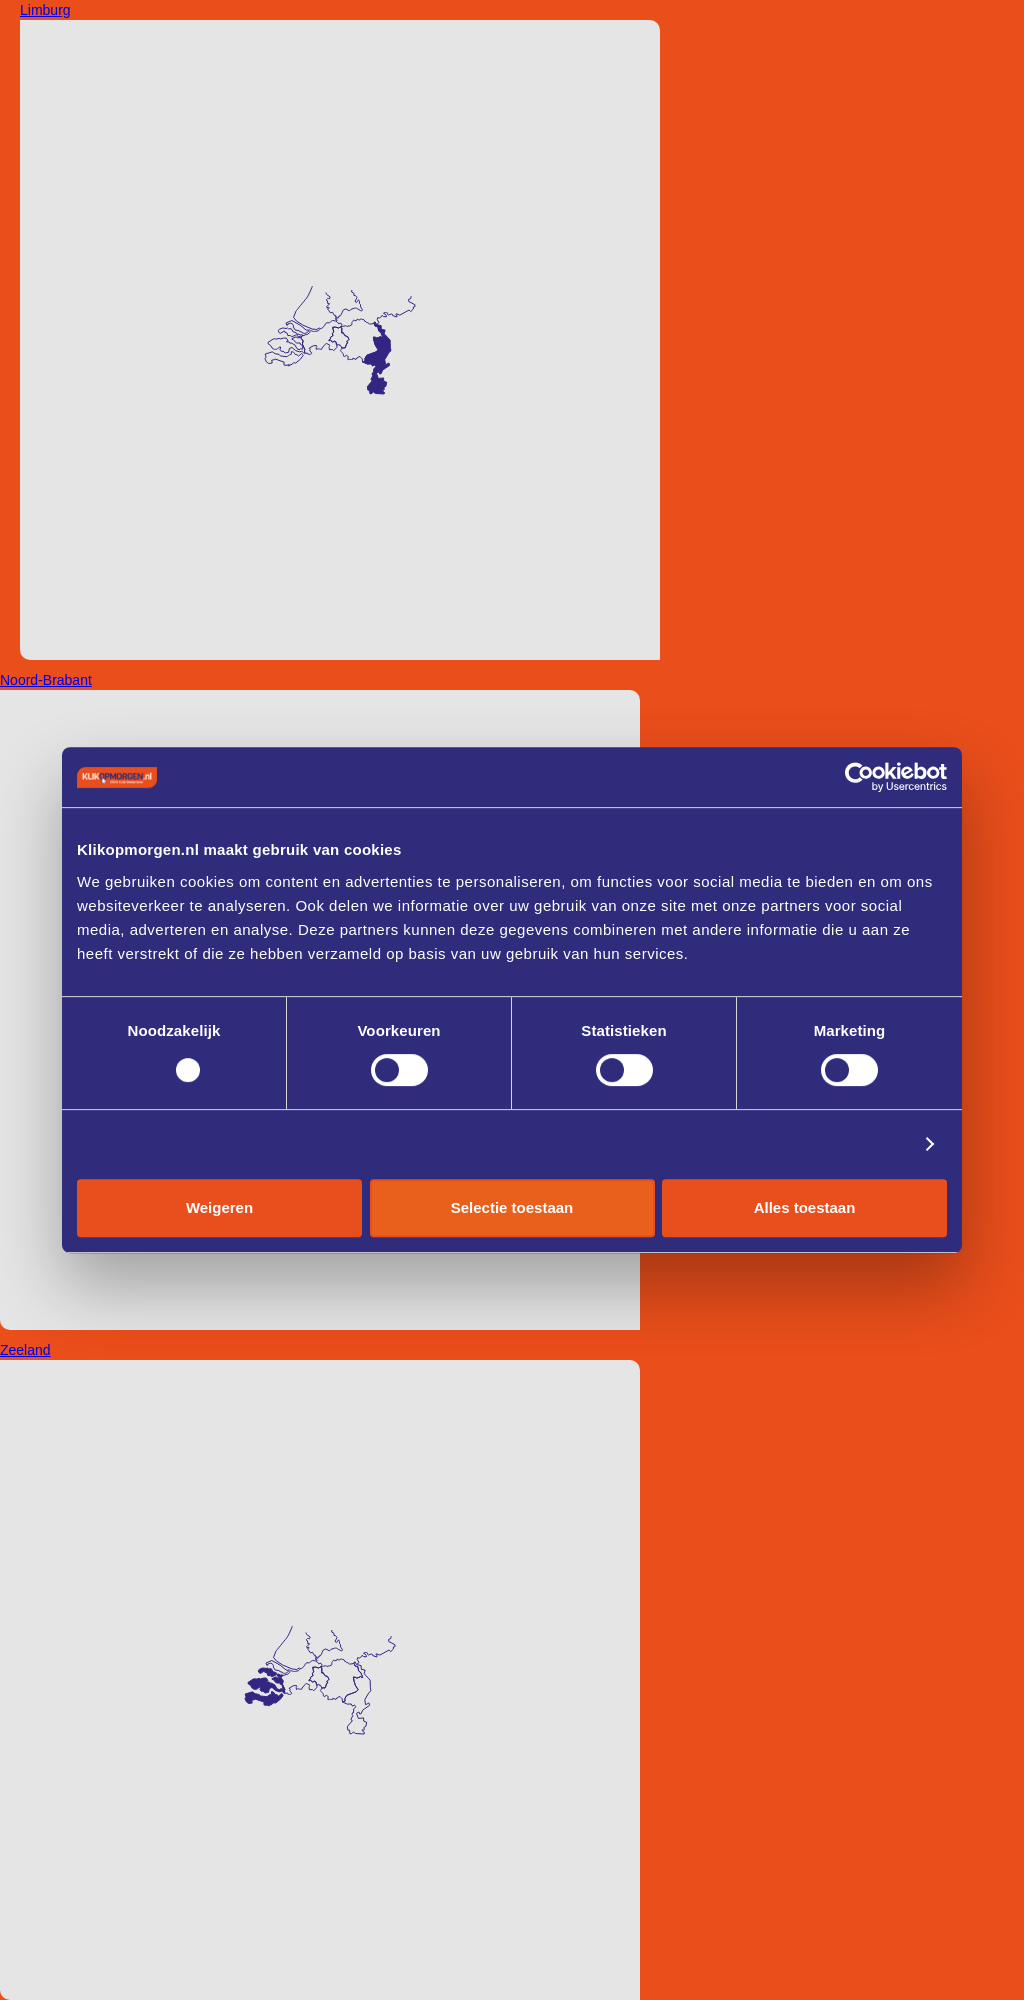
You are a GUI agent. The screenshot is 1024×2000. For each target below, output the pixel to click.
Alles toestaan (805, 1207)
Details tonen (858, 1143)
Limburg (45, 10)
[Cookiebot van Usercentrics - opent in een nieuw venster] (859, 777)
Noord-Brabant (46, 680)
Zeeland (25, 1350)
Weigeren (219, 1207)
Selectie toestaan (512, 1207)
